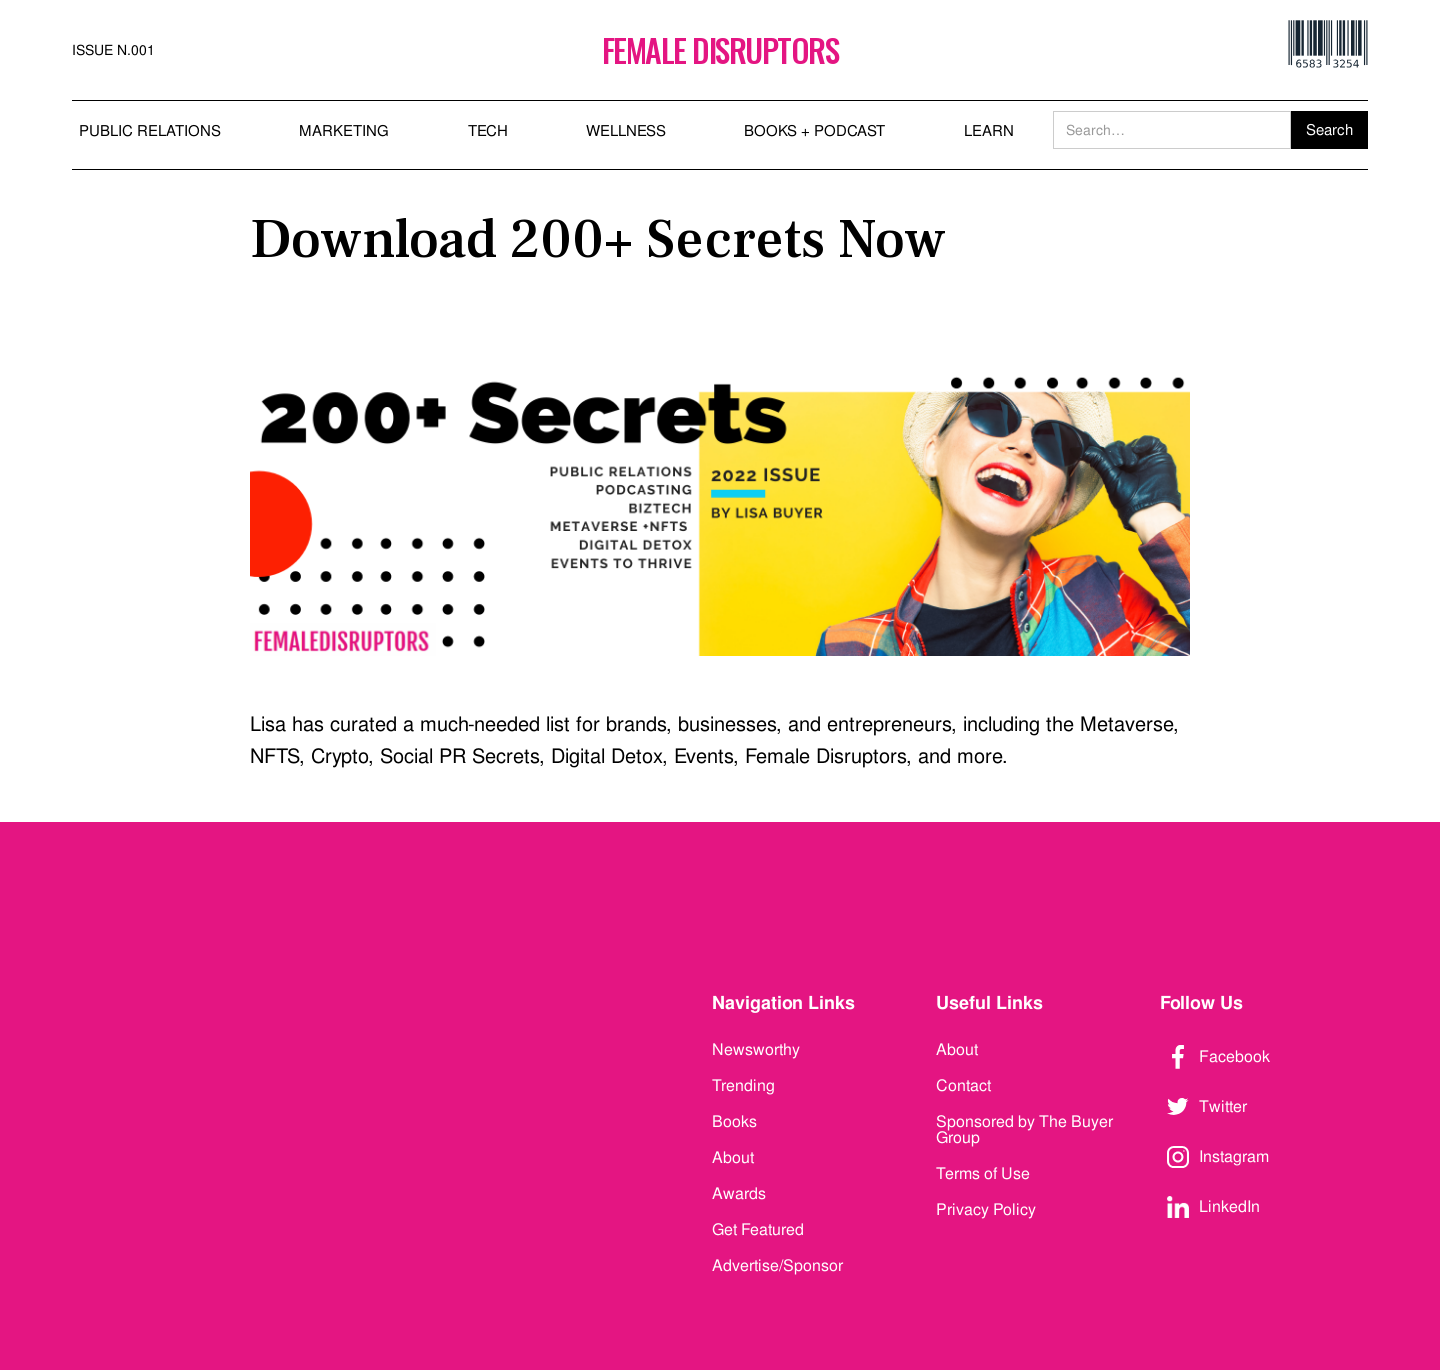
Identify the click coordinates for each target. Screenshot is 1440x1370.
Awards (739, 1193)
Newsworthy (756, 1049)
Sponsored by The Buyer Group (1024, 1129)
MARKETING (344, 131)
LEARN (989, 131)
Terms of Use (983, 1173)
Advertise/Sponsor (777, 1265)
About (733, 1157)
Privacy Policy (986, 1209)
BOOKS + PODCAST (814, 131)
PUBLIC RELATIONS (150, 131)
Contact (963, 1085)
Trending (743, 1085)
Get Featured (758, 1229)
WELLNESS (626, 131)
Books (734, 1121)
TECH (488, 131)
